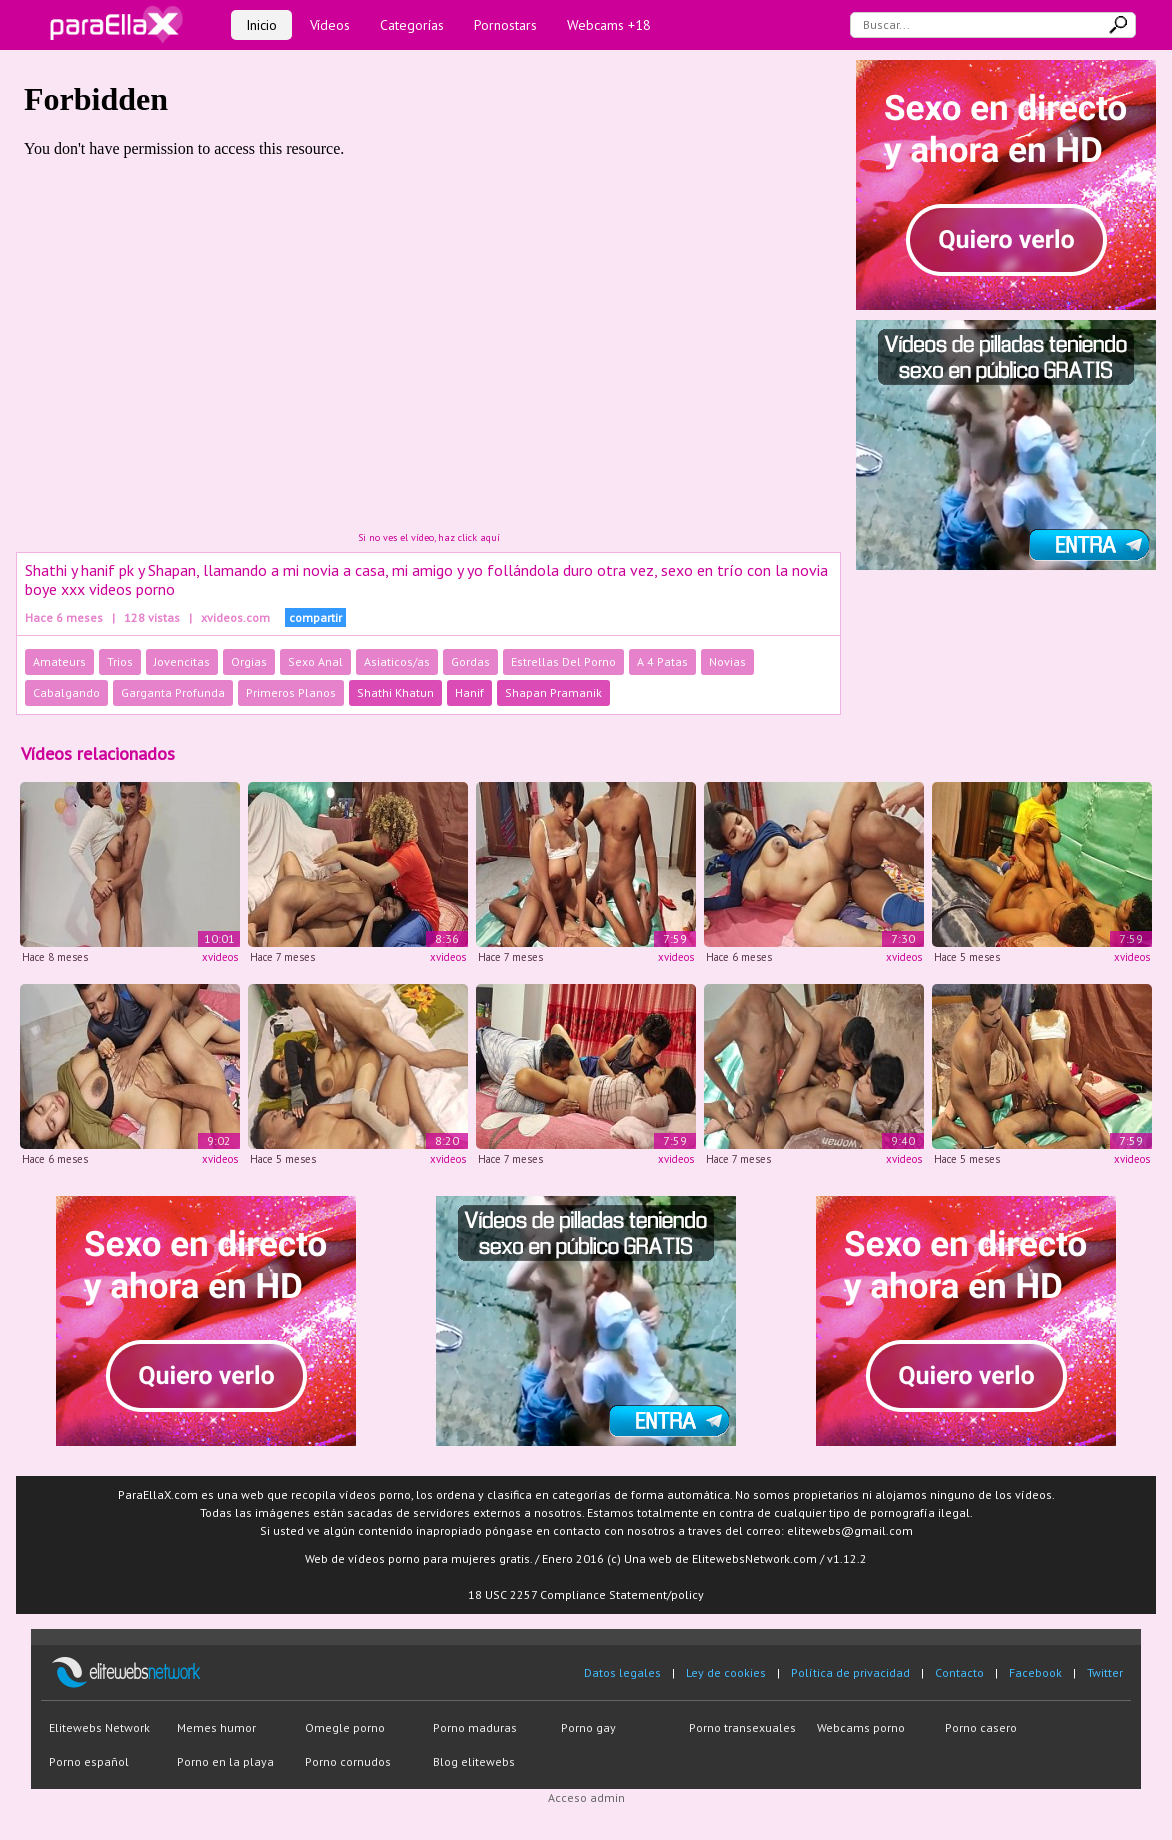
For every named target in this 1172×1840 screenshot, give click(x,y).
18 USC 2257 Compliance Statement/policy (586, 1594)
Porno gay (588, 1727)
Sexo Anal (315, 661)
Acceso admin (586, 1797)
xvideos (220, 957)
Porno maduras (475, 1727)
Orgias (249, 661)
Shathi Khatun (395, 692)
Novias (727, 661)
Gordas (470, 661)
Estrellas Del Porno (563, 661)
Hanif (469, 692)
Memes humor (216, 1727)
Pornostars (505, 25)
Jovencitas (182, 661)
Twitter (1105, 1672)
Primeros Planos (291, 692)
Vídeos (330, 25)
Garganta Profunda (173, 692)
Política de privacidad (850, 1672)
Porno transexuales (742, 1727)
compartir (315, 617)
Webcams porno (861, 1727)
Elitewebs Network (99, 1727)
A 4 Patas (662, 661)
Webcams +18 (609, 25)
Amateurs (59, 661)
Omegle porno (345, 1727)
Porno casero (981, 1727)
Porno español (89, 1761)
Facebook (1035, 1672)
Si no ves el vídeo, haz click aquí (429, 537)
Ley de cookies (726, 1672)
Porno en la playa (225, 1761)
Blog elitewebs (474, 1761)
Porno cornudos (348, 1761)
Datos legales (622, 1672)
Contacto (959, 1672)
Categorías (412, 25)
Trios (120, 661)
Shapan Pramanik (553, 692)
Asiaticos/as (397, 661)
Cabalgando (66, 692)
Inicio (261, 25)
